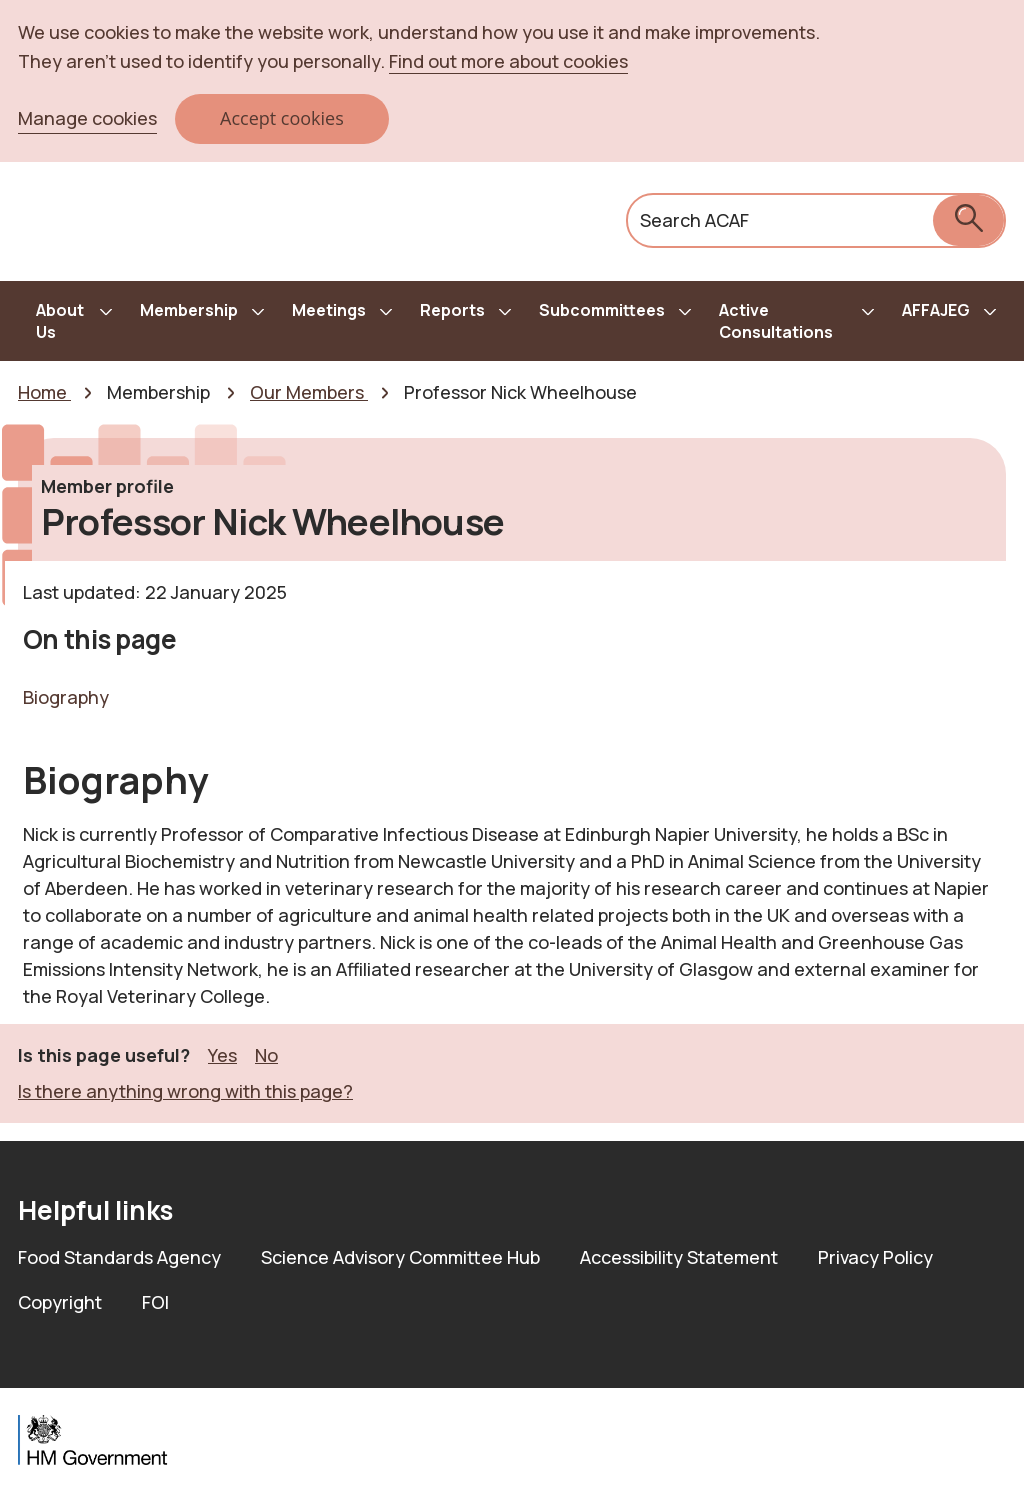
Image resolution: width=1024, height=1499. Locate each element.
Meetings (329, 310)
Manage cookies (87, 118)
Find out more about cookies (508, 61)
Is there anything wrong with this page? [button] (185, 1091)
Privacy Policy (875, 1257)
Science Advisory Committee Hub (400, 1257)
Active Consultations (776, 321)
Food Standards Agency (119, 1257)
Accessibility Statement (679, 1257)
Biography (66, 697)
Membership (189, 310)
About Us (60, 321)
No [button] (266, 1054)
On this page (100, 639)
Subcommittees (602, 310)
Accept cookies (282, 118)
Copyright (60, 1302)
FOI (155, 1302)
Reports (452, 310)
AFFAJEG (936, 310)
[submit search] (968, 220)
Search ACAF (694, 220)
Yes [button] (222, 1054)
